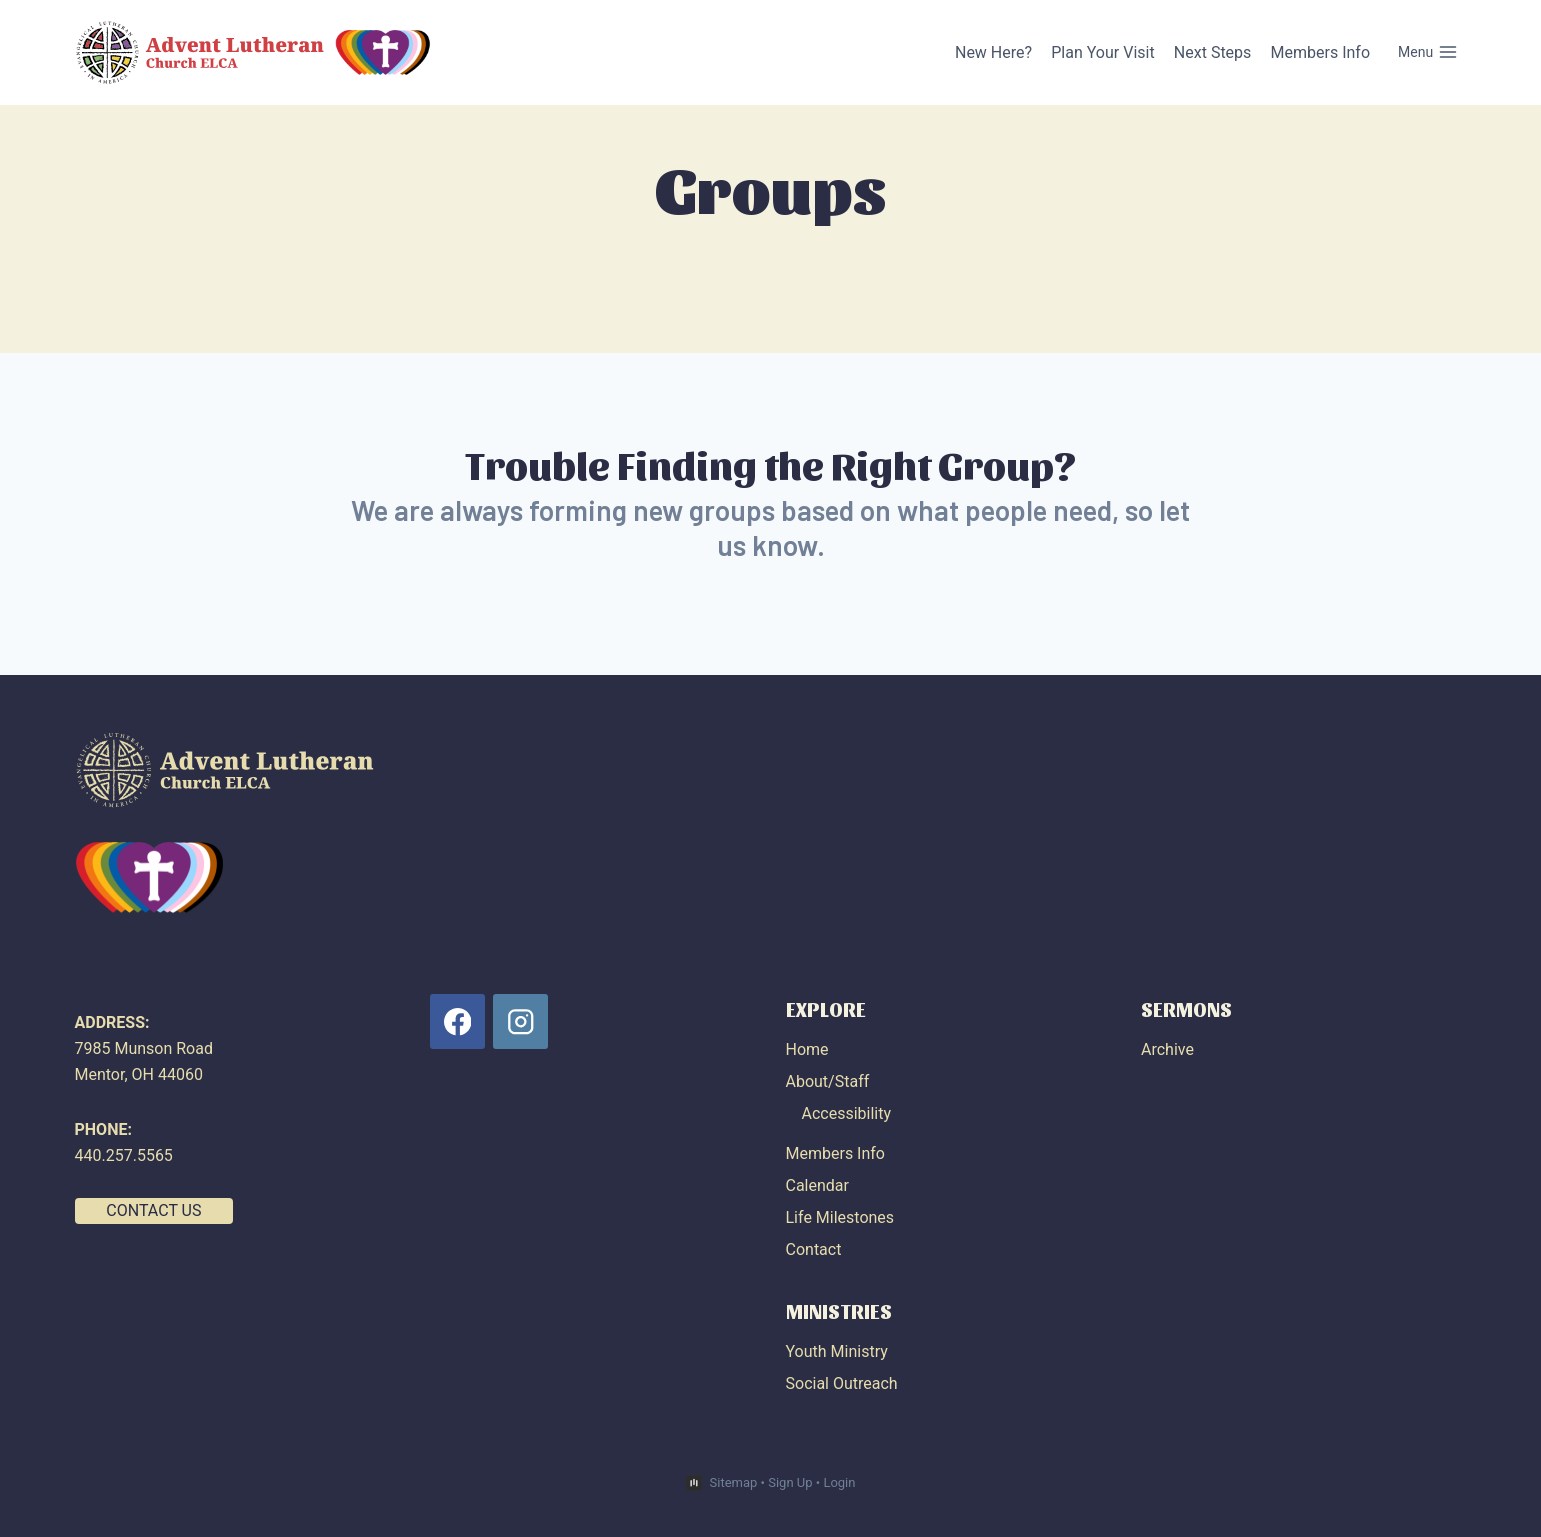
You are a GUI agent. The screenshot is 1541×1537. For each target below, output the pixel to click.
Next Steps (1213, 52)
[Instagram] (520, 1021)
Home (807, 1049)
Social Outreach (842, 1383)
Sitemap (734, 1482)
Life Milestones (840, 1217)
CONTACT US (153, 1210)
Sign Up (790, 1482)
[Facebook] (457, 1021)
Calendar (817, 1185)
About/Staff (828, 1081)
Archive (1167, 1049)
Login (839, 1482)
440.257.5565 (124, 1155)
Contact (814, 1249)
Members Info (1320, 52)
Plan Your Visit (1102, 52)
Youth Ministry (837, 1351)
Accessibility (847, 1113)
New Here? (993, 52)
